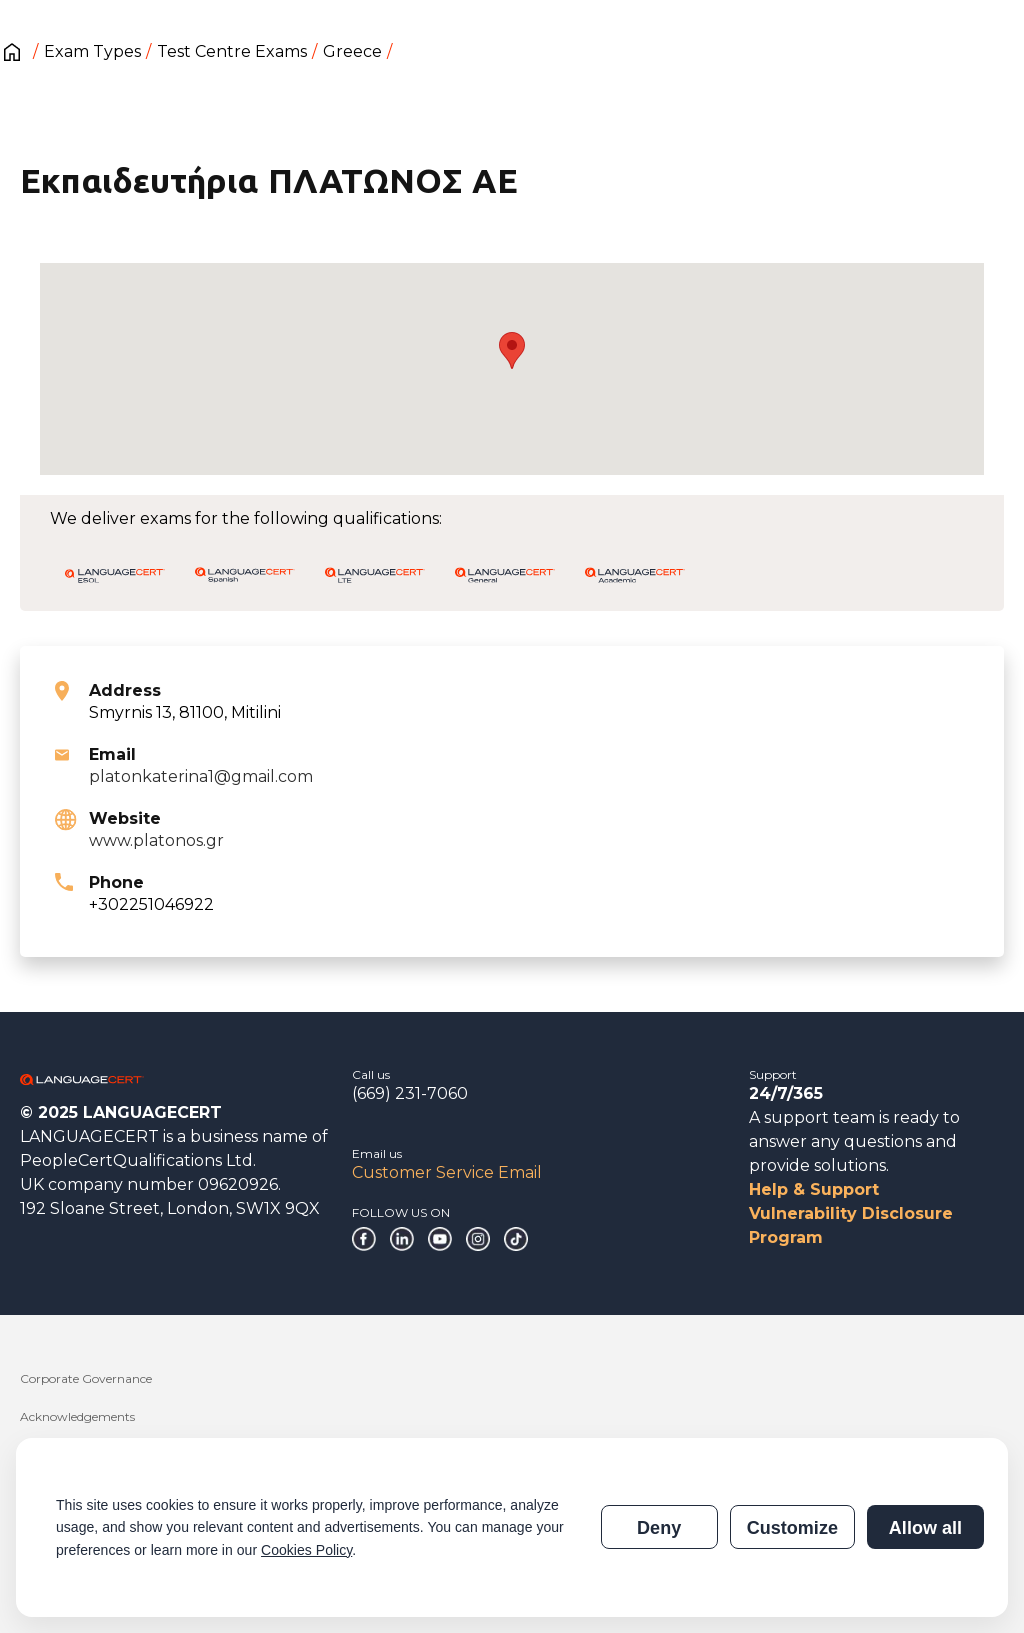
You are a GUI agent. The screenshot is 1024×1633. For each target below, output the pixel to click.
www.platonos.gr (156, 840)
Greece (352, 51)
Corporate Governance (86, 1378)
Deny (659, 1528)
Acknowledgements (77, 1416)
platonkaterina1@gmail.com (201, 776)
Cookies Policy (306, 1550)
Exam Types (92, 51)
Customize (792, 1528)
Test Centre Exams (232, 51)
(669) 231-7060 (410, 1093)
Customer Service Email (447, 1172)
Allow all (925, 1528)
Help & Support (814, 1189)
